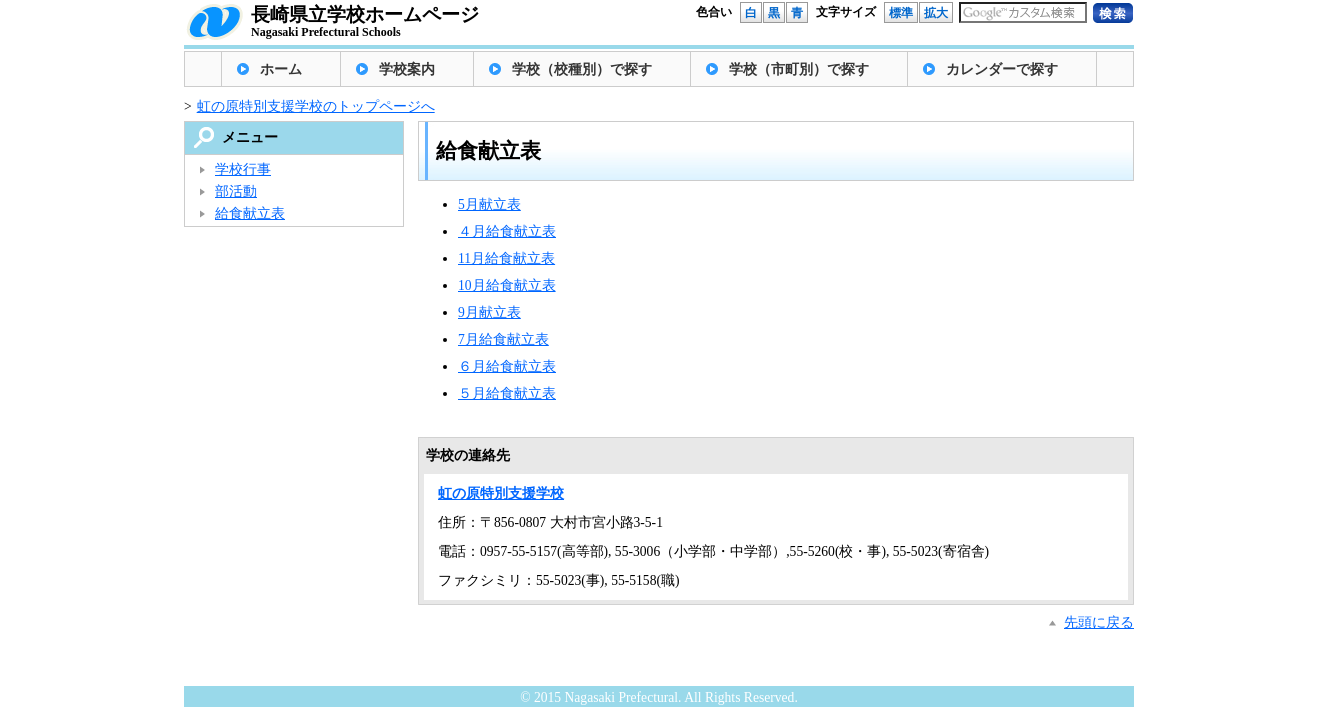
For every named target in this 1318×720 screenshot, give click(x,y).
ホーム (281, 69)
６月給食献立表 (507, 366)
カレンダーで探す (1002, 69)
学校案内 (407, 69)
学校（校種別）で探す (582, 69)
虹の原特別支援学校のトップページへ (316, 106)
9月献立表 (489, 312)
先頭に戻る (1099, 622)
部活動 (236, 191)
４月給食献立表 (507, 231)
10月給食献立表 (507, 285)
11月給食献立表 (506, 258)
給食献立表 (250, 213)
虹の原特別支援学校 (501, 493)
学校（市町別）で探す (799, 69)
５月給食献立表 (507, 393)
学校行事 (243, 169)
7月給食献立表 (503, 339)
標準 (901, 13)
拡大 (936, 13)
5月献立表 (489, 204)
